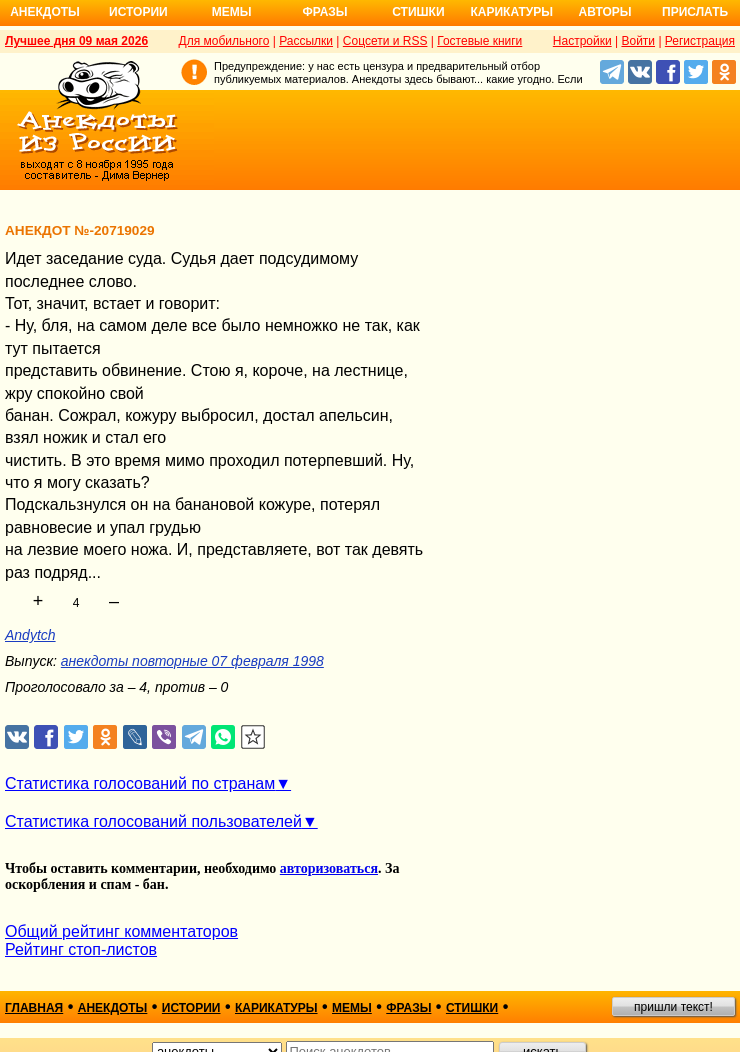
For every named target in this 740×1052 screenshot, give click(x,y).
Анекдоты (45, 12)
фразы (408, 1008)
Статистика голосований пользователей (153, 821)
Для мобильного (224, 41)
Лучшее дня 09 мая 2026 (76, 41)
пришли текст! (673, 1007)
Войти (638, 41)
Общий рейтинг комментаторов (121, 931)
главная (34, 1008)
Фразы (324, 12)
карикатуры (276, 1008)
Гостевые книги (479, 41)
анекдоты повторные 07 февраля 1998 (192, 661)
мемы (352, 1008)
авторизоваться (329, 868)
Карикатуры (511, 12)
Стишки (418, 12)
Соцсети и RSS (385, 41)
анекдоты (113, 1008)
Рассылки (306, 41)
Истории (138, 12)
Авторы (605, 12)
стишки (472, 1008)
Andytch (30, 635)
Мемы (232, 12)
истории (191, 1008)
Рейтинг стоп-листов (81, 949)
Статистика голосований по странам (140, 783)
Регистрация (700, 41)
